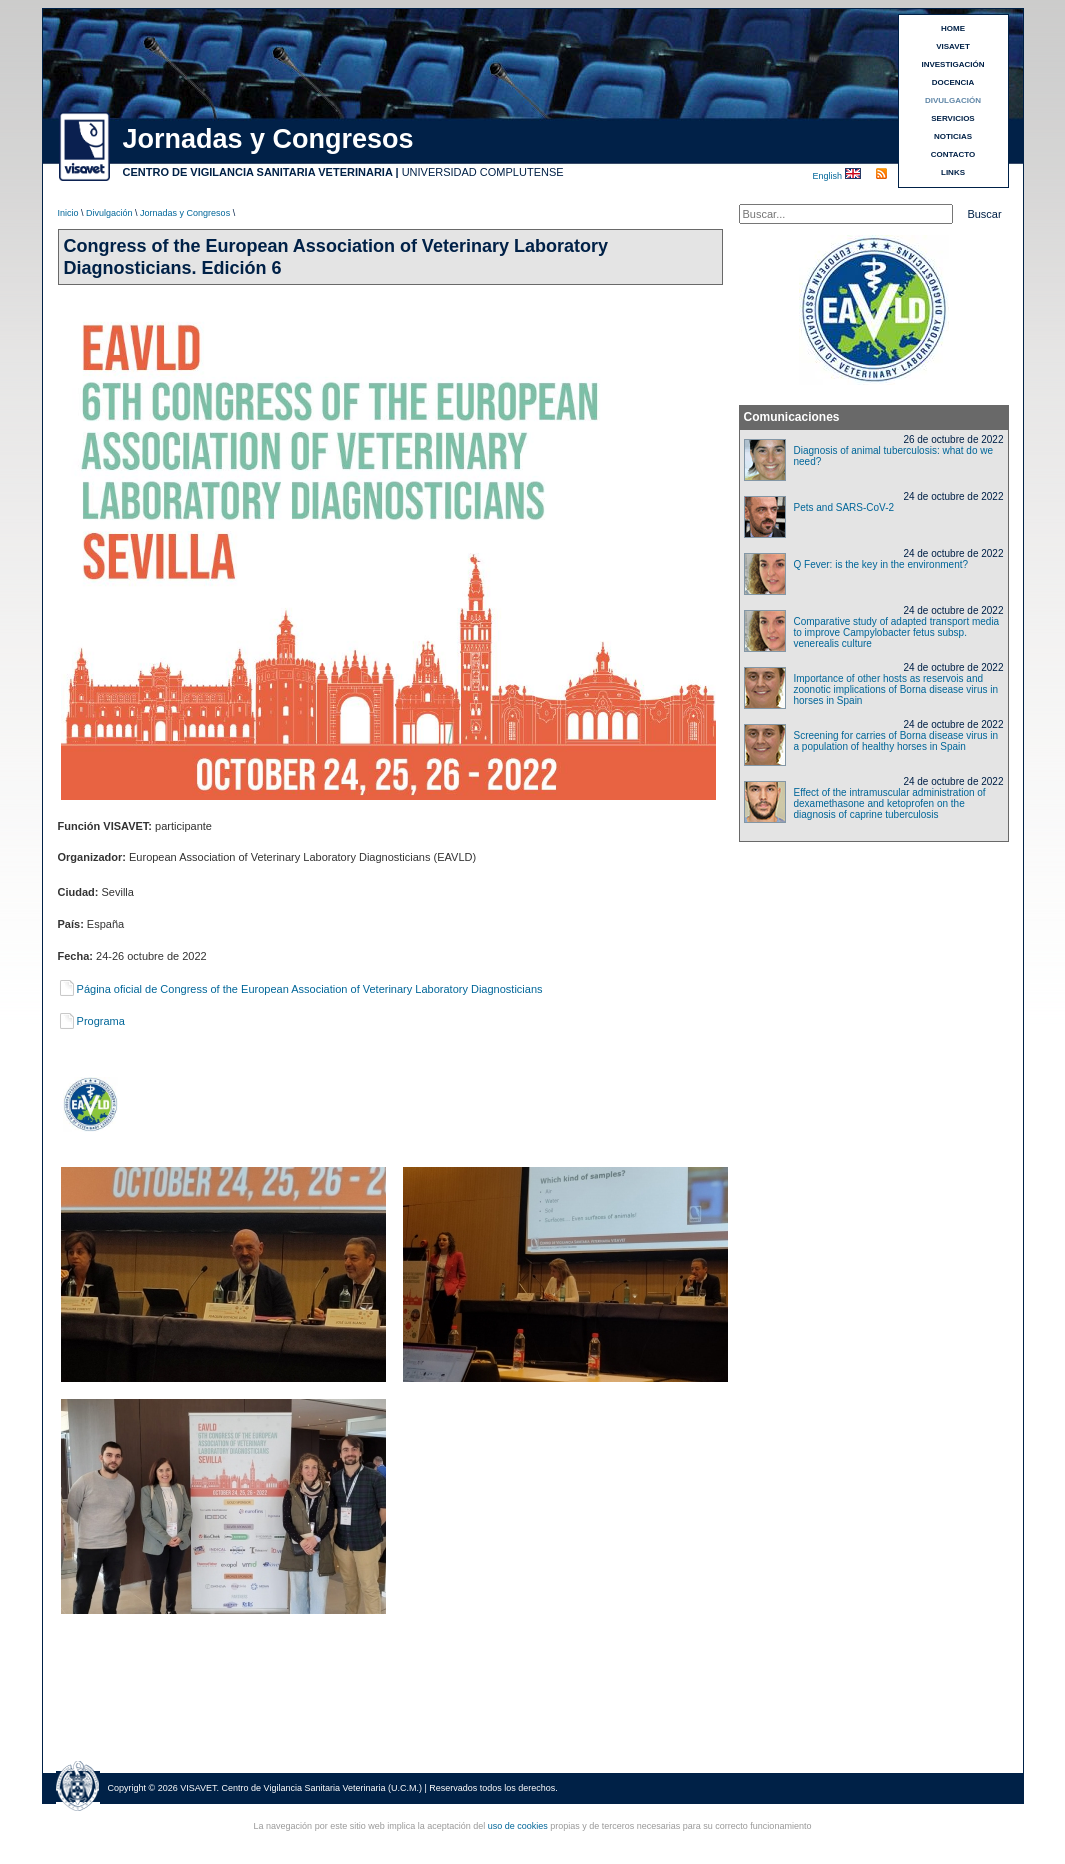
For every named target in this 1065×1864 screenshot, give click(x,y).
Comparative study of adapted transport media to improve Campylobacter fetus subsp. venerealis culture (897, 632)
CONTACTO (953, 154)
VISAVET (953, 46)
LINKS (953, 172)
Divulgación (109, 213)
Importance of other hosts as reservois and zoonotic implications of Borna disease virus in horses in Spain (896, 689)
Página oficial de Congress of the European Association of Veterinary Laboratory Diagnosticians (300, 989)
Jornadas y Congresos (185, 213)
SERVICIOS (952, 118)
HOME (953, 28)
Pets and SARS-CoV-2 (844, 507)
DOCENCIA (953, 82)
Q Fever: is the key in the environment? (881, 564)
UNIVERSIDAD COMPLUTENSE (483, 172)
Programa (91, 1021)
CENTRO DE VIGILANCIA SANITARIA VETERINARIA (258, 172)
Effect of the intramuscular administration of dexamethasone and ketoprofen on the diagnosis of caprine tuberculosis (890, 803)
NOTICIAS (953, 136)
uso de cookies (518, 1826)
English (829, 176)
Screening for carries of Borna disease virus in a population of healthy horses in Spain (896, 741)
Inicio (68, 213)
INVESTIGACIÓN (952, 64)
